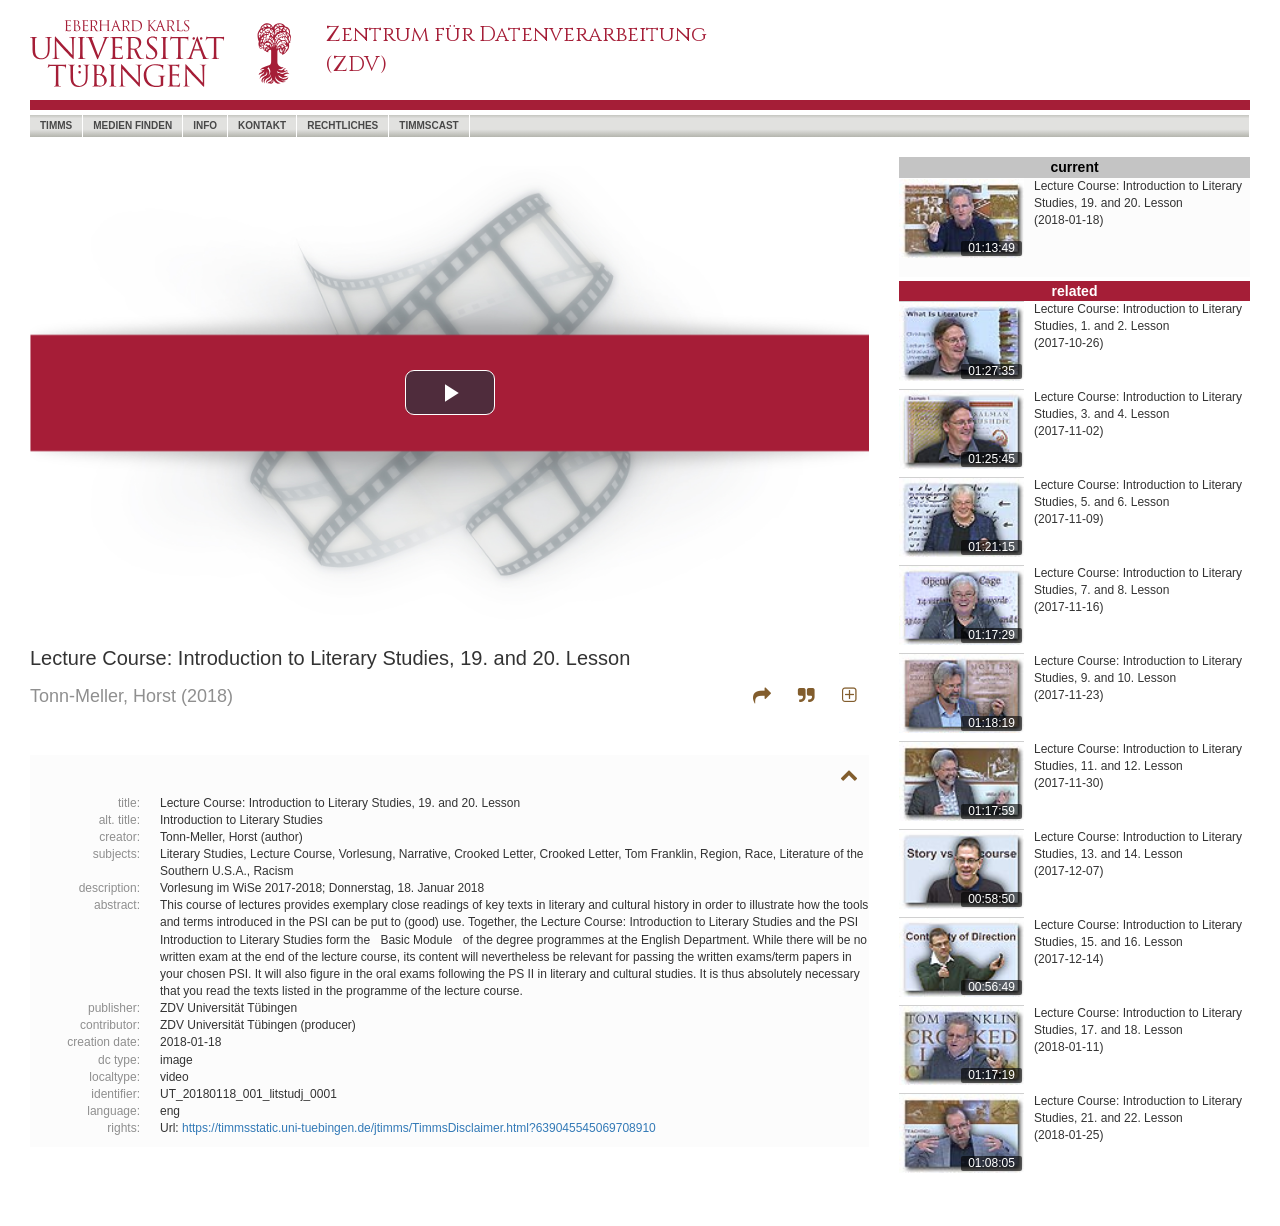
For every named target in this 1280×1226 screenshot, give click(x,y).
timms (56, 125)
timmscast (428, 125)
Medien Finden (132, 125)
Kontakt (262, 125)
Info (205, 125)
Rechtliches (342, 125)
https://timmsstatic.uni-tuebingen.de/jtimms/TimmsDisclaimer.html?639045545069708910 (419, 1128)
